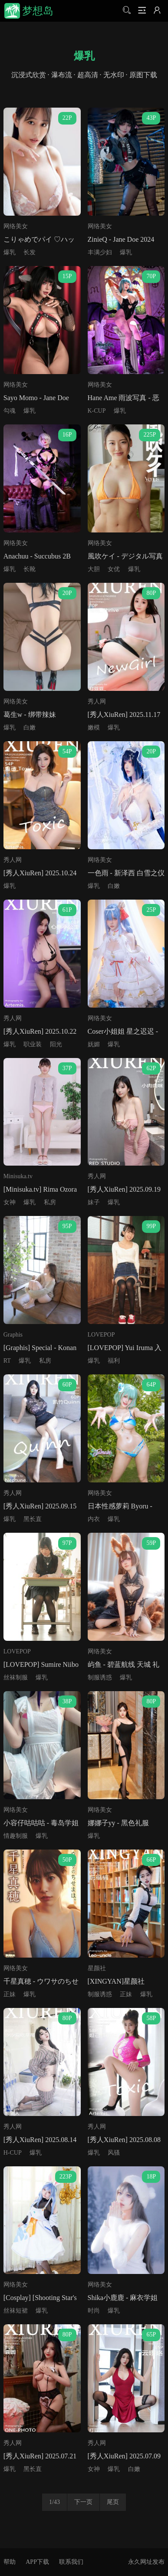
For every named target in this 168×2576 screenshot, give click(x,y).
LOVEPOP (101, 1334)
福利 (114, 1360)
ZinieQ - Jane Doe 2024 (121, 239)
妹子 (94, 1202)
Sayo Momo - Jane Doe (36, 397)
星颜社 (97, 1968)
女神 (9, 1202)
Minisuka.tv (18, 1176)
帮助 (9, 2562)
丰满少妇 (100, 252)
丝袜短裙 (15, 2310)
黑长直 (32, 1519)
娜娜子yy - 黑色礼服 (118, 1823)
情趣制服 (15, 1836)
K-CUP (97, 410)
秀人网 (97, 701)
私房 (50, 1202)
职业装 (32, 1044)
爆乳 (9, 252)
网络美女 (15, 226)
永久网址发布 (146, 2562)
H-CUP (12, 2152)
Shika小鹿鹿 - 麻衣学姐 (123, 2297)
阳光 (56, 1044)
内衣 (94, 1519)
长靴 (29, 569)
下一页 (83, 2502)
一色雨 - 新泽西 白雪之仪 (126, 873)
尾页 (113, 2502)
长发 (29, 252)
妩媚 (94, 1044)
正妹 (9, 1994)
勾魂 (9, 410)
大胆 (94, 569)
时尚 (94, 2310)
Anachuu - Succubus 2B (37, 556)
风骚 (114, 2152)
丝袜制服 (15, 1677)
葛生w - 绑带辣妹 (29, 714)
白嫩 (29, 727)
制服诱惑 (100, 1677)
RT (7, 1360)
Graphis (13, 1334)
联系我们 (71, 2562)
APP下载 (37, 2562)
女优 (114, 569)
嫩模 (94, 727)
